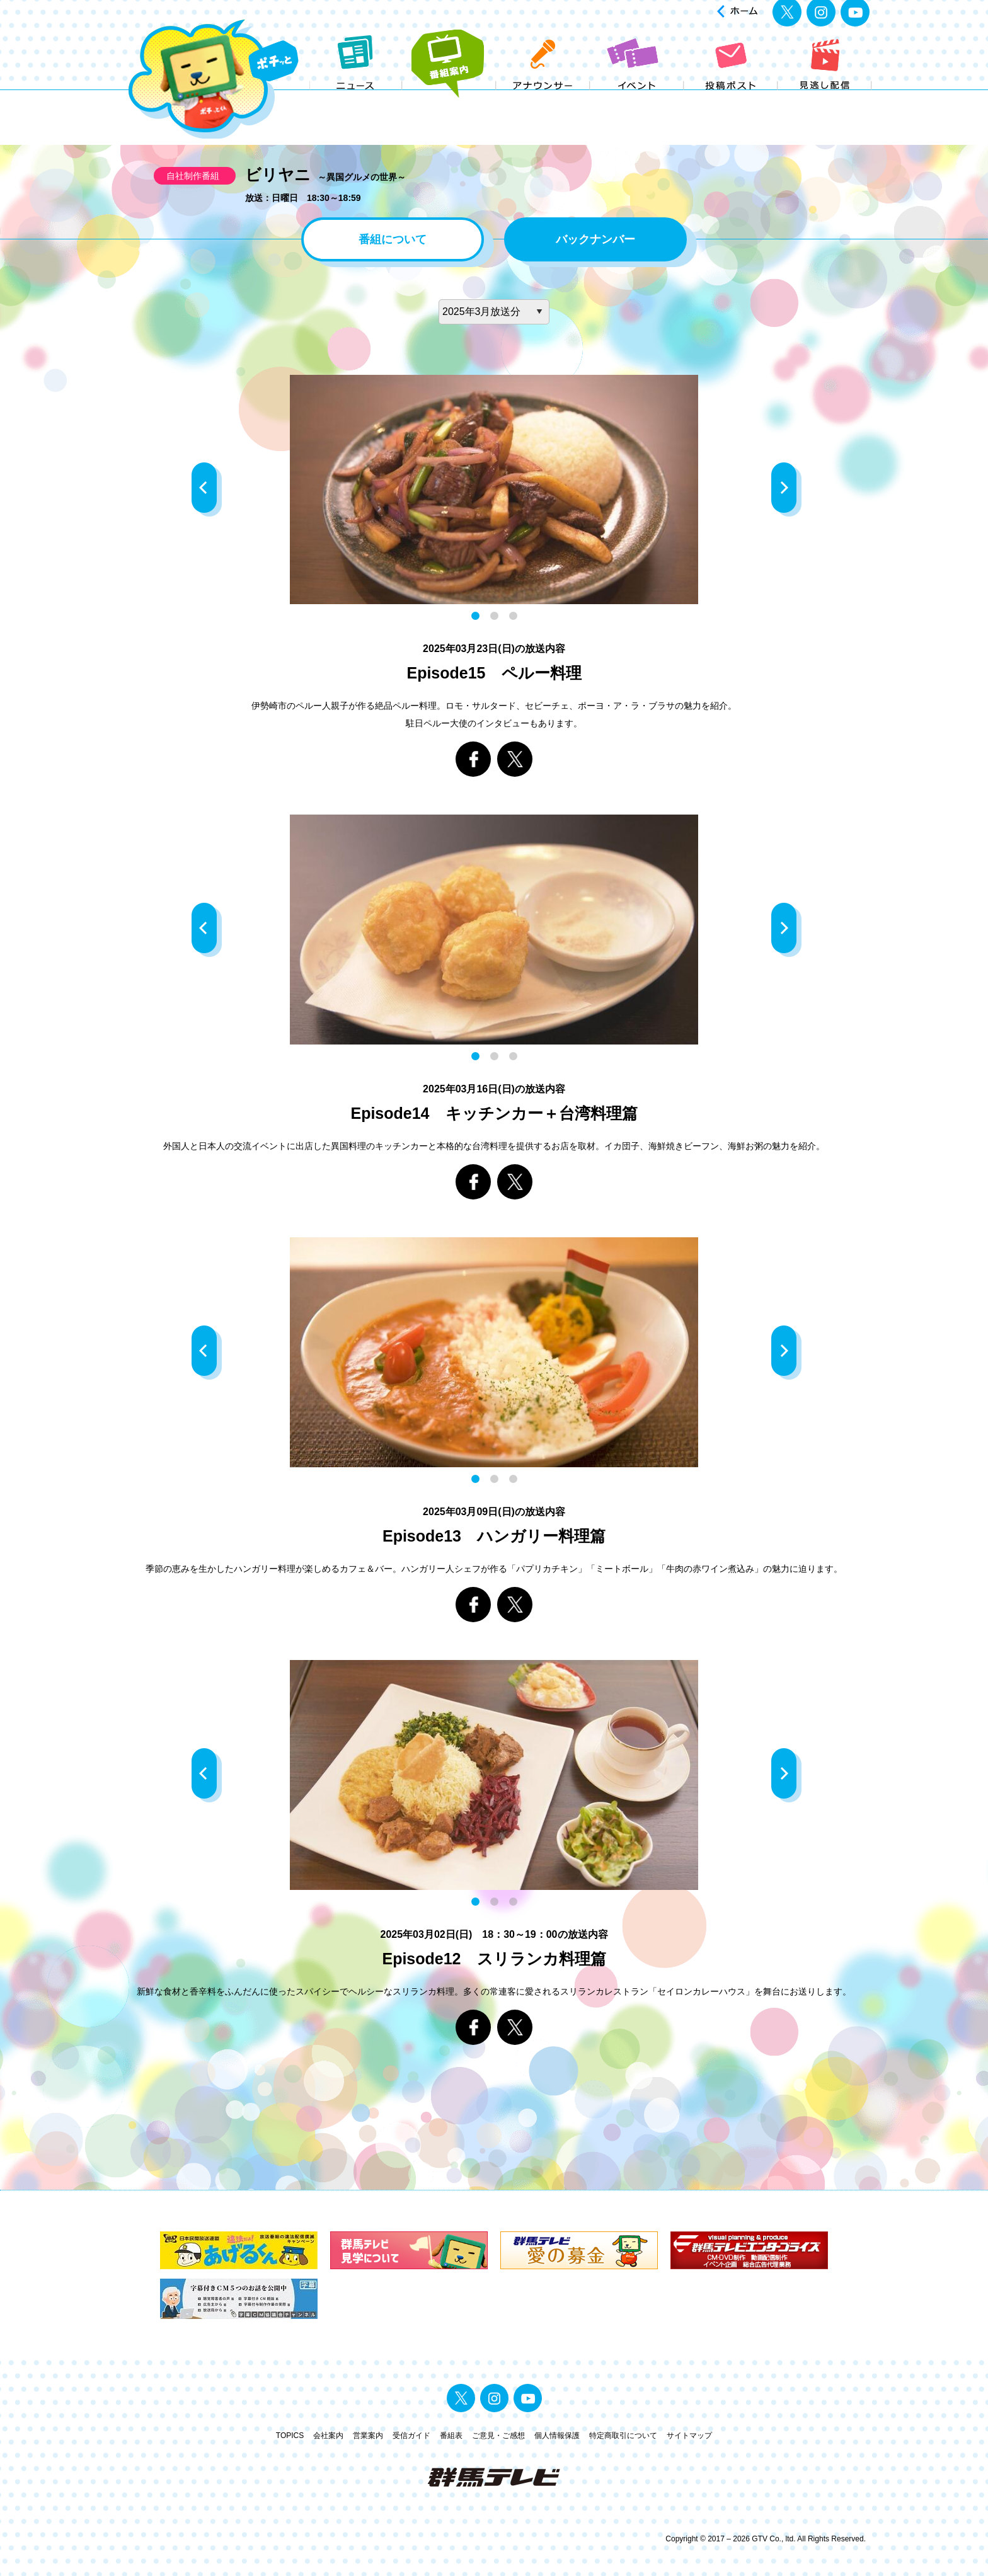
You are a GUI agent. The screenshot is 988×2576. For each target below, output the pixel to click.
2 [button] (494, 616)
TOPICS (290, 2435)
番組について (393, 239)
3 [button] (513, 616)
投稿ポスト (731, 99)
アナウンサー (543, 99)
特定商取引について (623, 2435)
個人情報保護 (557, 2435)
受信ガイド (411, 2435)
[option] (494, 490)
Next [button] (786, 489)
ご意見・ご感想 (498, 2435)
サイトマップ (689, 2435)
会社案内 (328, 2435)
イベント (637, 99)
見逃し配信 (825, 99)
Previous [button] (207, 489)
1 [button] (475, 616)
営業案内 (368, 2435)
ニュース (356, 99)
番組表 (451, 2435)
